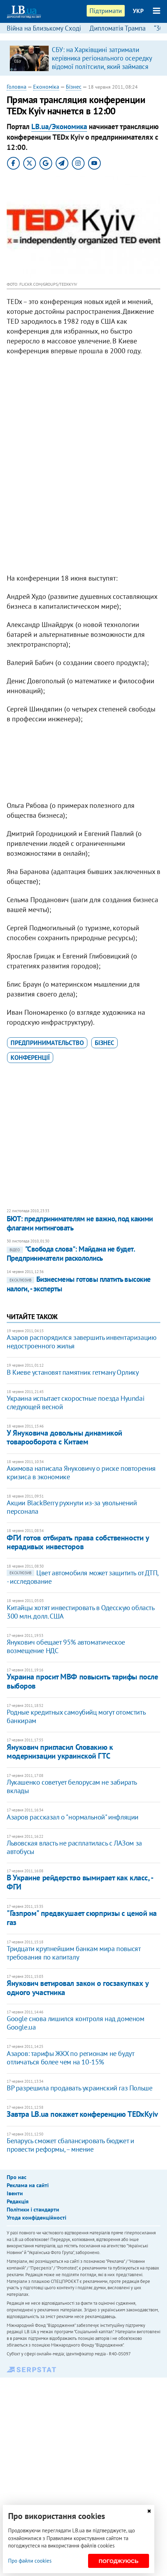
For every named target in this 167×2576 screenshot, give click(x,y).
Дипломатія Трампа (117, 28)
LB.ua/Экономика (59, 126)
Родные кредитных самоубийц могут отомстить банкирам (76, 1716)
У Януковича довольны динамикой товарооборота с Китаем (64, 1437)
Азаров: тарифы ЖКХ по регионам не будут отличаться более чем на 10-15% (70, 2058)
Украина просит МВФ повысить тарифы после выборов (82, 1681)
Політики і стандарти (33, 2209)
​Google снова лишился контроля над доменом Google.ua (75, 2023)
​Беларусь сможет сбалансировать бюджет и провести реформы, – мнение (70, 2145)
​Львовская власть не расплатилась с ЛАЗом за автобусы (74, 1847)
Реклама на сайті (28, 2185)
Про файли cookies (29, 2560)
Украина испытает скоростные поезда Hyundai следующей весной (75, 1402)
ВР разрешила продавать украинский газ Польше (79, 2088)
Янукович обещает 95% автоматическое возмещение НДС (66, 1646)
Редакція (18, 2201)
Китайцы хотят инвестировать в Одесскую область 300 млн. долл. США (80, 1612)
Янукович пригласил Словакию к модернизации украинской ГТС (60, 1751)
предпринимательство (47, 1043)
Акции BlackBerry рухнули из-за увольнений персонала (72, 1507)
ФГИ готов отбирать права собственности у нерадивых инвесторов (78, 1542)
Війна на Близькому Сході (44, 28)
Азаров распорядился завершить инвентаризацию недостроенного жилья (81, 1341)
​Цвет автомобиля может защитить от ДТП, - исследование (82, 1577)
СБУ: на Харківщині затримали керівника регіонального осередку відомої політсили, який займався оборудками (102, 62)
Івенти (15, 2193)
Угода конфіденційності (36, 2217)
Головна (16, 86)
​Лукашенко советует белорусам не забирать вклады (72, 1786)
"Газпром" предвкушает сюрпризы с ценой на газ (82, 1917)
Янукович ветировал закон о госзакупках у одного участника (77, 1987)
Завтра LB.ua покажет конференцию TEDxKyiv (82, 2114)
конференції (30, 1057)
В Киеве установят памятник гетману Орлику (73, 1372)
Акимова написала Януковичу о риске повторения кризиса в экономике (81, 1472)
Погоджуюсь (118, 2561)
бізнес (104, 1043)
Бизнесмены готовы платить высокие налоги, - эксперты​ (79, 1283)
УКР (138, 11)
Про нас (16, 2177)
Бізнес (73, 86)
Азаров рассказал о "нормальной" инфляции (72, 1817)
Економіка (46, 86)
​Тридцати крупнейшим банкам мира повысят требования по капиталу (73, 1953)
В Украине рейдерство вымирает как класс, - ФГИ (80, 1882)
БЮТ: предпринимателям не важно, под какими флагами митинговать (80, 1223)
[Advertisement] (83, 536)
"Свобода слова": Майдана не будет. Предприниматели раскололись (71, 1253)
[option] (84, 58)
